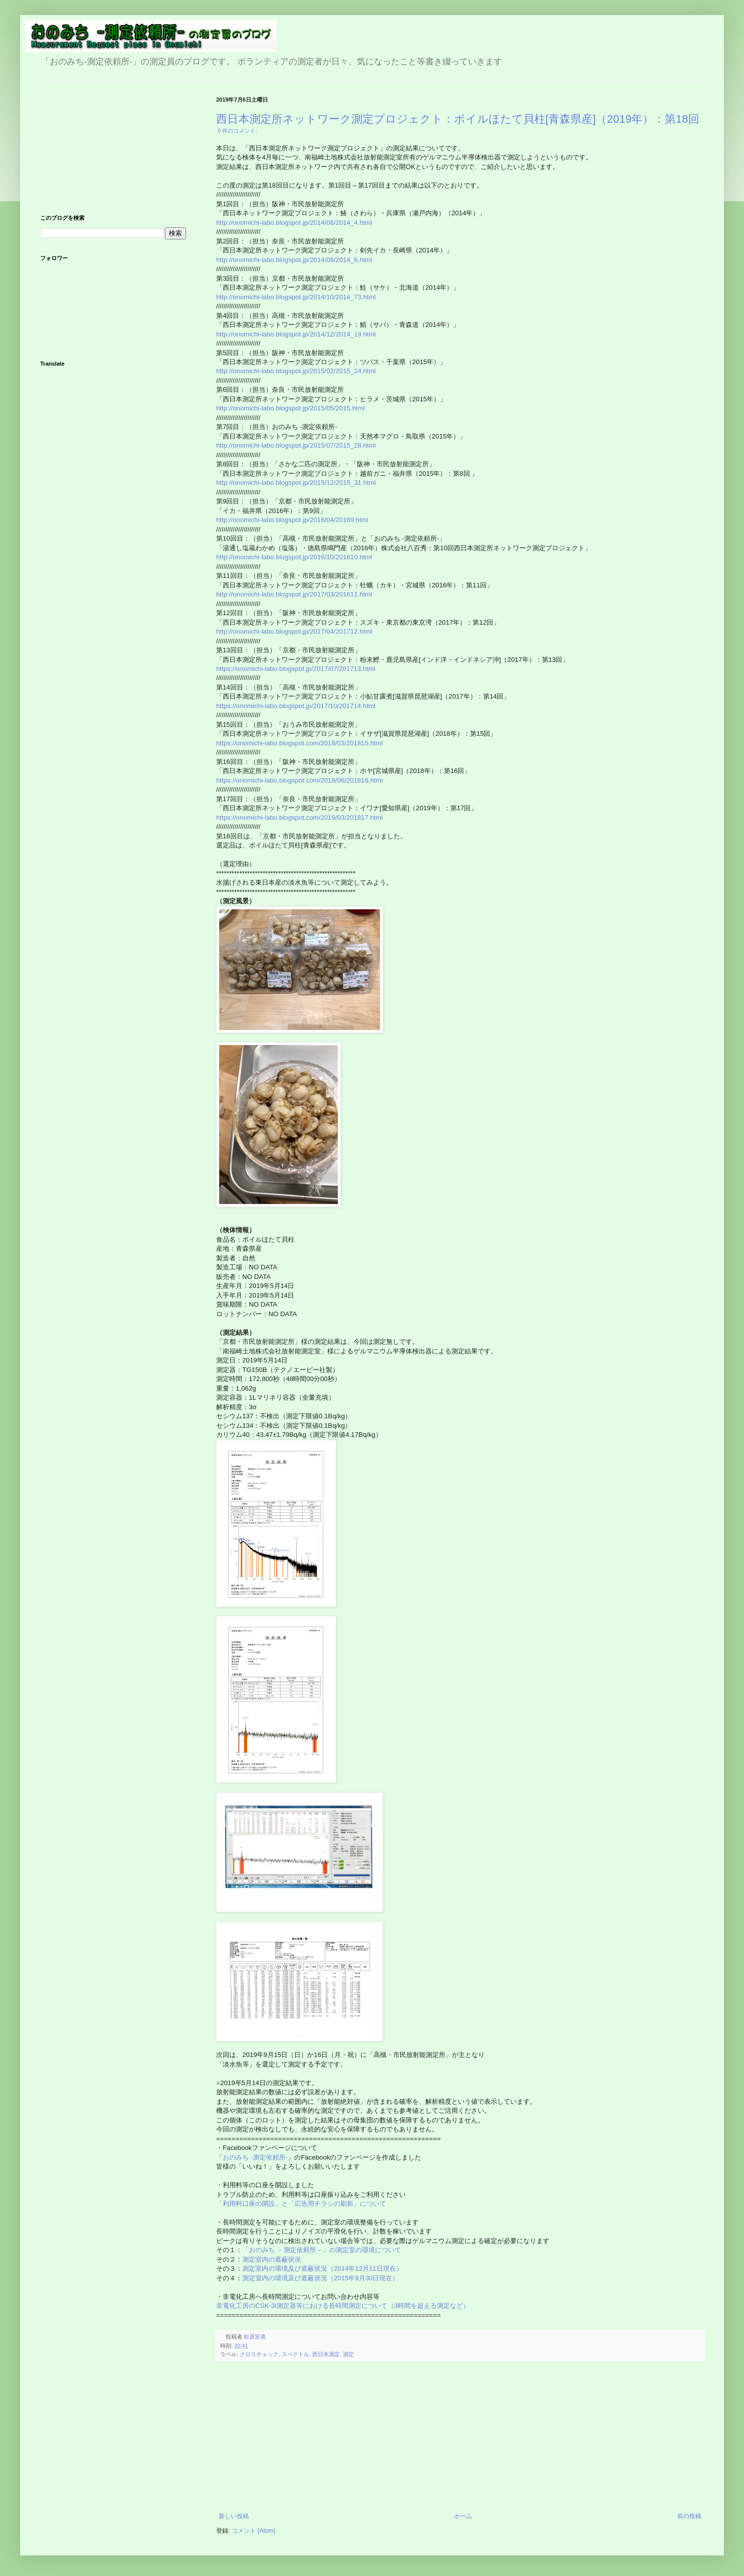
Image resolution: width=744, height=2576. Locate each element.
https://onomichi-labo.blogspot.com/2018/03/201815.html (299, 743)
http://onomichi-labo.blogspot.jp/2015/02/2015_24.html (296, 371)
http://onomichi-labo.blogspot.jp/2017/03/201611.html (294, 594)
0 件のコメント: (237, 131)
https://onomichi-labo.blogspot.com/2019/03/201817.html (299, 817)
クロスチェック (259, 2354)
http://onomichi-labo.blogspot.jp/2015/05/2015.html (290, 408)
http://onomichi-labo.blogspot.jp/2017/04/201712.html (294, 631)
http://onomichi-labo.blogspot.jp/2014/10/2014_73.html (296, 297)
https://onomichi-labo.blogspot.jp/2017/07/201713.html (296, 668)
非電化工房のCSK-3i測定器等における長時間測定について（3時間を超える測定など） (344, 2305)
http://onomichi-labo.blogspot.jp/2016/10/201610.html (294, 557)
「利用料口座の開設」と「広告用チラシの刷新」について (301, 2203)
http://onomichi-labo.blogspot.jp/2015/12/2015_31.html (296, 482)
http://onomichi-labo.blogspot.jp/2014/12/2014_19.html (296, 334)
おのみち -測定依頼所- (255, 2157)
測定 (348, 2354)
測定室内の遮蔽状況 (271, 2259)
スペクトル (295, 2354)
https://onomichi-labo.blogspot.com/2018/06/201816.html (299, 780)
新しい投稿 (234, 2516)
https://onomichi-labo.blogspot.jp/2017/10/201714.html (296, 706)
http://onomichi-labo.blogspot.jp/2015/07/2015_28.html (296, 445)
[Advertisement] (460, 2437)
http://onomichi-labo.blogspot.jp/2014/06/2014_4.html (294, 222)
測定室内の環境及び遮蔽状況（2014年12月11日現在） (322, 2268)
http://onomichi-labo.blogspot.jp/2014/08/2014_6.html (294, 260)
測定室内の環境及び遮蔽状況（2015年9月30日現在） (320, 2278)
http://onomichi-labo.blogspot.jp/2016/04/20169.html (292, 520)
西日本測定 (326, 2354)
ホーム (463, 2516)
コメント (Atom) (253, 2530)
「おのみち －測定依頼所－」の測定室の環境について (321, 2250)
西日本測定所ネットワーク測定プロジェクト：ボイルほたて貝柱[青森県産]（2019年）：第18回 (457, 119)
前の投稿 (689, 2516)
